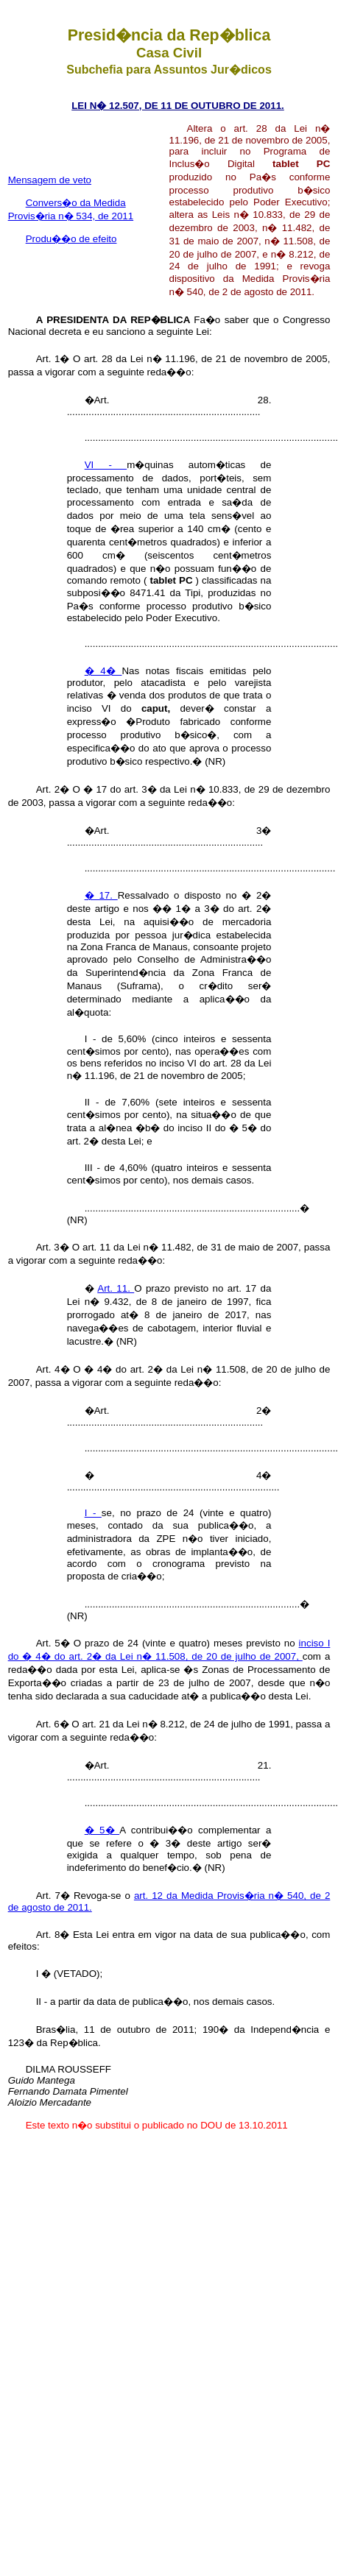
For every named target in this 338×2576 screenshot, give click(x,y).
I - (93, 1512)
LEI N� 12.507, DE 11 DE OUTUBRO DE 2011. (177, 105)
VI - (106, 464)
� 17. (101, 895)
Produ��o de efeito (71, 238)
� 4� (103, 670)
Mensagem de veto (49, 179)
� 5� (102, 1830)
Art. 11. (115, 1288)
